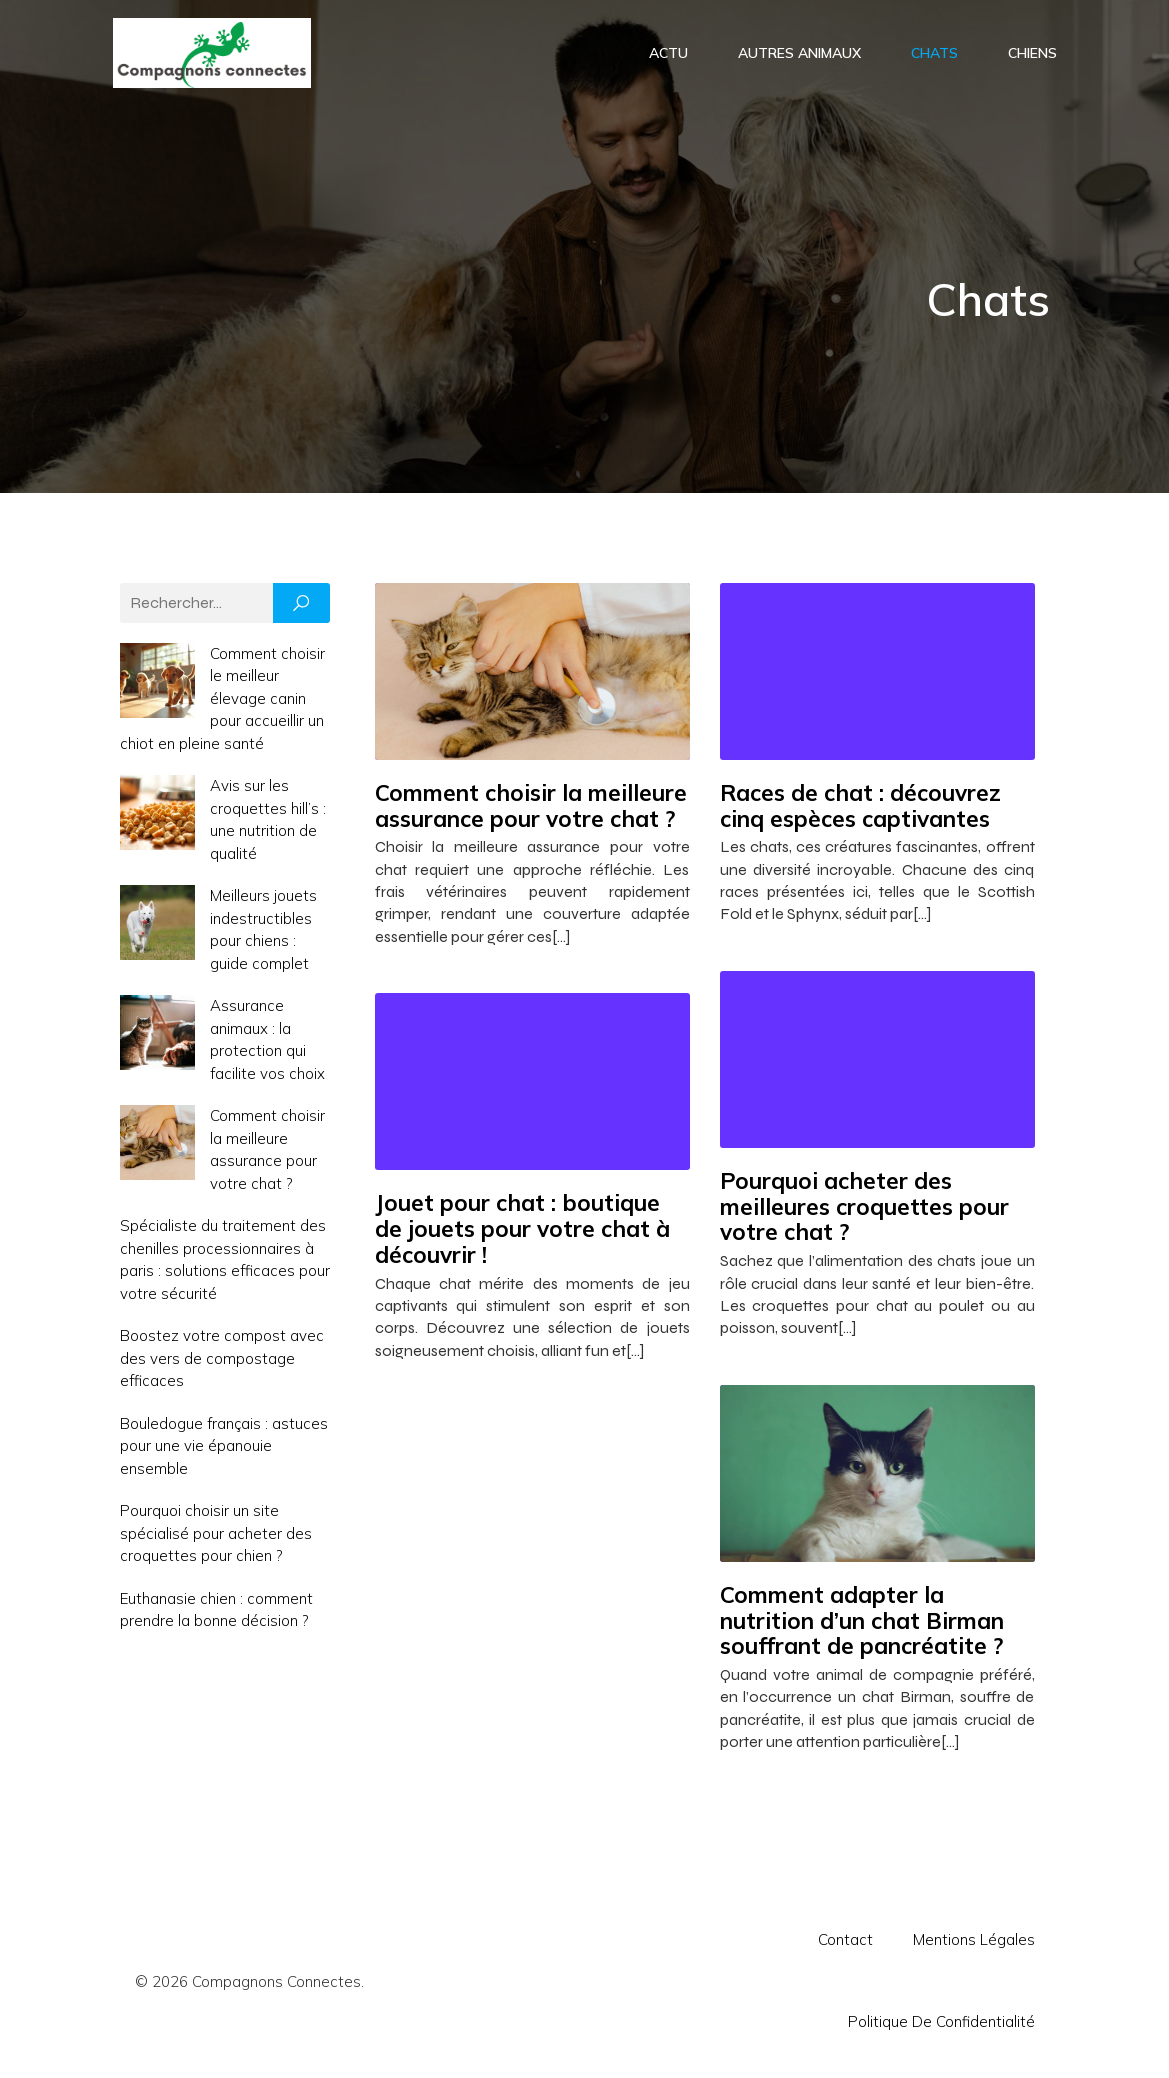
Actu (668, 54)
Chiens (1032, 54)
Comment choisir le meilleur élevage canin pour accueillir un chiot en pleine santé (222, 702)
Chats (934, 54)
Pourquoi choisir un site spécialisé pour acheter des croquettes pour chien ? (216, 1537)
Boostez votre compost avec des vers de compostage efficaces (222, 1362)
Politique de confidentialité (941, 2025)
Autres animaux (799, 54)
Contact (845, 1943)
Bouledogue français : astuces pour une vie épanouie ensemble (224, 1450)
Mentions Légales (974, 1943)
